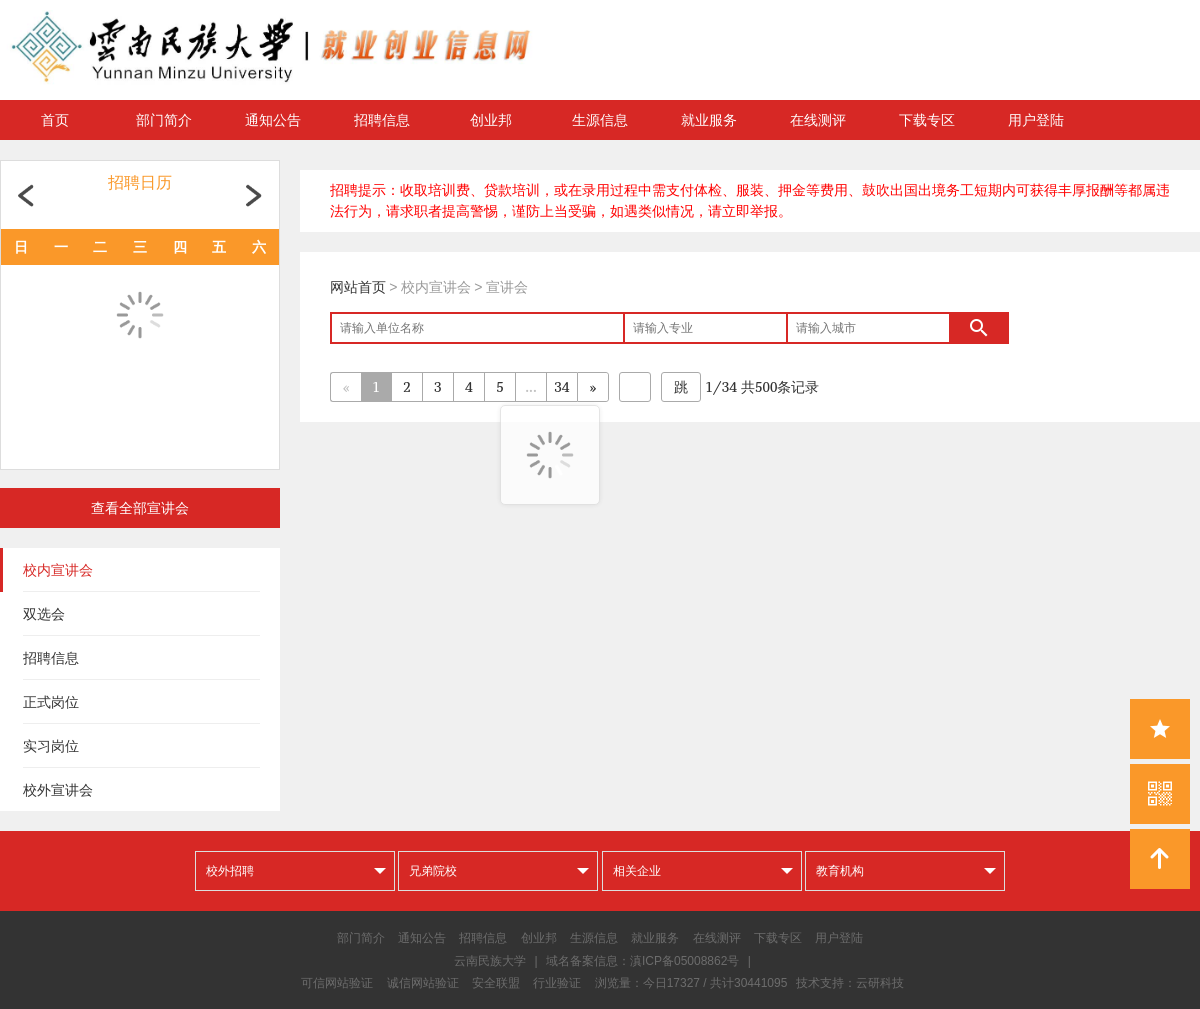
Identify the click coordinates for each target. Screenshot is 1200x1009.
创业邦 (491, 120)
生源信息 (600, 120)
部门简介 (164, 120)
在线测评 (818, 120)
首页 (55, 120)
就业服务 (709, 120)
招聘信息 (382, 120)
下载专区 (927, 120)
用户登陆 (1036, 120)
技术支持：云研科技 (850, 983)
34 (562, 386)
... (530, 386)
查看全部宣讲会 (140, 508)
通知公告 (273, 120)
